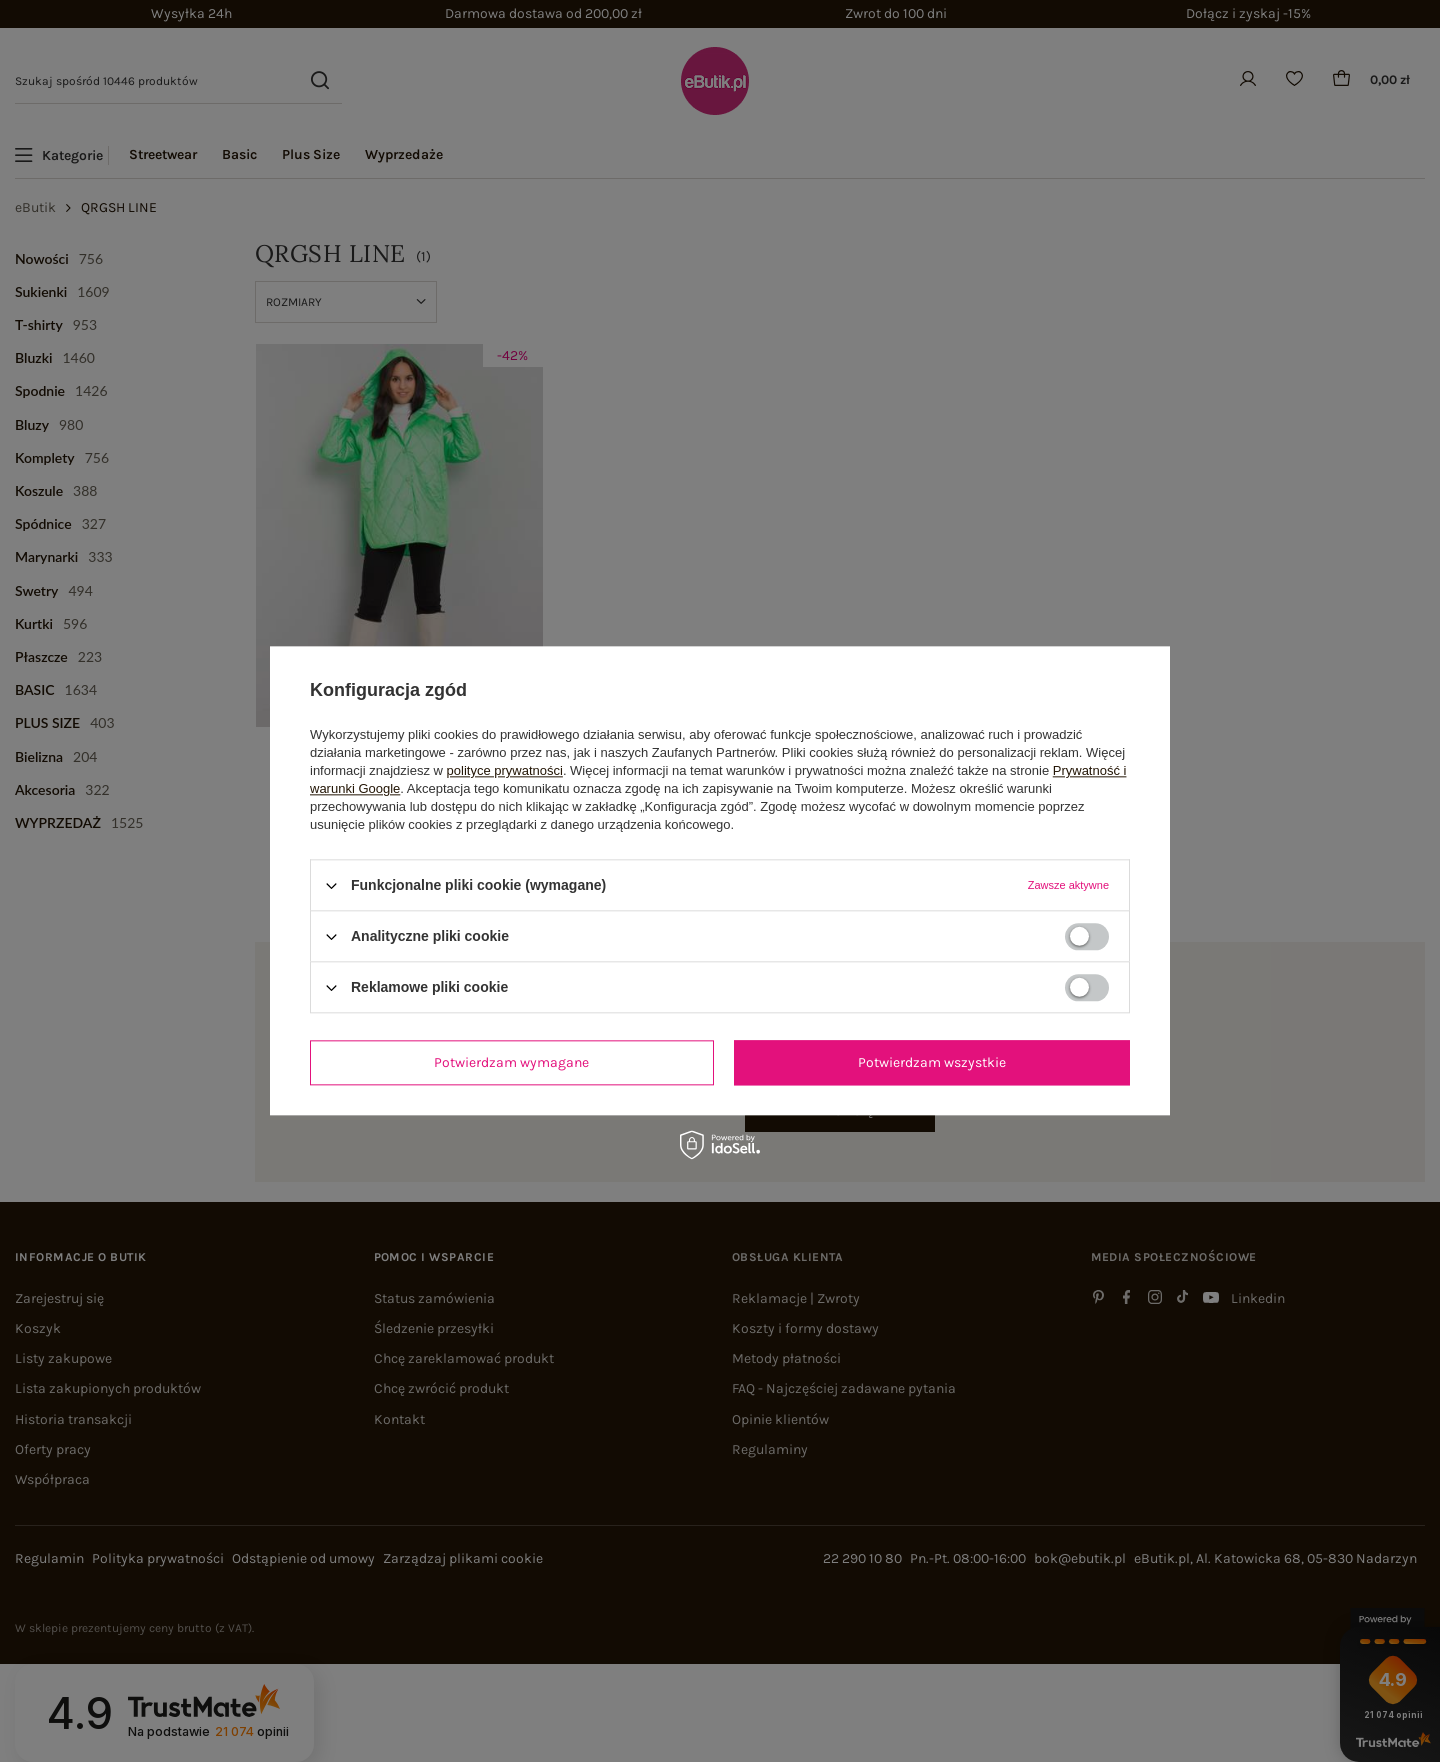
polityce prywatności (505, 770)
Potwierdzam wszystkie (932, 1062)
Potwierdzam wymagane (511, 1062)
